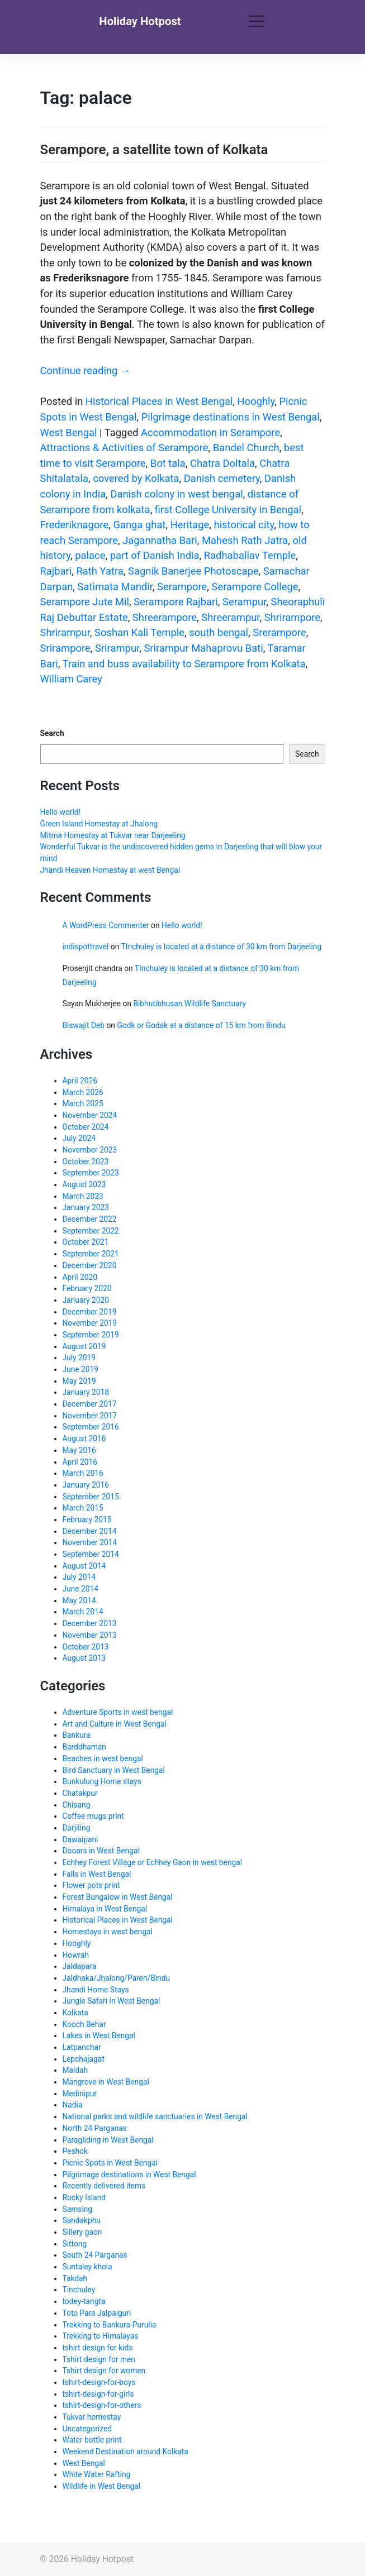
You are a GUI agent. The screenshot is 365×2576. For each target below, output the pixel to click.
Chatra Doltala (222, 463)
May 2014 (79, 1600)
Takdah (75, 2278)
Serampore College (254, 586)
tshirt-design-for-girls (98, 2393)
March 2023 (83, 1196)
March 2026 (83, 1092)
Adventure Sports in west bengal (118, 1712)
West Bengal (68, 432)
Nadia (73, 2104)
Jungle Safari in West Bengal (111, 2000)
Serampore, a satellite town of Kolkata (154, 149)
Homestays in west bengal (108, 1931)
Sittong (75, 2243)
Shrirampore (292, 617)
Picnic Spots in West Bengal (110, 2162)
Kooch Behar (84, 2024)
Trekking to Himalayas (101, 2335)
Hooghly (256, 401)
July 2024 (79, 1138)
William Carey (71, 679)
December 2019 (90, 1311)
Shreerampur (230, 617)
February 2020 (87, 1288)
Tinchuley (79, 2289)
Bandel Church (246, 447)
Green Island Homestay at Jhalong (99, 823)
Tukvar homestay (92, 2416)
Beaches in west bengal (103, 1758)
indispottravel (86, 946)
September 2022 (91, 1230)
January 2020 (86, 1300)
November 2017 (90, 1415)
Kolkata (75, 2012)
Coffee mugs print (93, 1816)
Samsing (78, 2209)
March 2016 (83, 1473)
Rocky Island (84, 2197)
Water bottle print (92, 2439)
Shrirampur (65, 632)
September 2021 (91, 1253)
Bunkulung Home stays (102, 1781)
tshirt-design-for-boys (99, 2382)
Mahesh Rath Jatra (245, 540)
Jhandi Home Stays (96, 1989)
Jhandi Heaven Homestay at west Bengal (110, 870)
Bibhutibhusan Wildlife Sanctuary (189, 1003)
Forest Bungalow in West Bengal (118, 1896)
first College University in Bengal (228, 509)
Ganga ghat (139, 525)
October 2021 (86, 1241)
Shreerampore (164, 617)
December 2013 (90, 1623)
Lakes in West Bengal (99, 2035)
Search (52, 733)
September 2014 (91, 1554)
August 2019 (84, 1346)
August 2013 (84, 1657)
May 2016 (79, 1450)
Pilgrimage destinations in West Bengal (230, 417)
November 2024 (90, 1115)
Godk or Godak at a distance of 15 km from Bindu (201, 1025)
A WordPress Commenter (106, 925)
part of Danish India (155, 555)
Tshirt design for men (99, 2359)
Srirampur (117, 648)
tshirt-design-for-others (102, 2405)
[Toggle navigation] (257, 21)
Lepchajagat (84, 2058)
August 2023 (84, 1184)
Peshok (75, 2151)
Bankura (77, 1735)
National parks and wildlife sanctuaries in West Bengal (155, 2116)
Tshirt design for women (104, 2370)
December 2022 (90, 1219)
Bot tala (168, 463)
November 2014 (90, 1542)
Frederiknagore (74, 525)
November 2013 (90, 1635)
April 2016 (80, 1461)
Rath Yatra (99, 571)
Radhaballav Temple (250, 555)
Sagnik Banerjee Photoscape (193, 571)
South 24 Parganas (95, 2254)
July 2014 (79, 1577)
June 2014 (81, 1588)
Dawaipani (80, 1839)
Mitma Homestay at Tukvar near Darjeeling (113, 835)
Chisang (77, 1804)
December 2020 (90, 1265)
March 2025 (83, 1103)
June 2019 (81, 1369)
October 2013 (86, 1646)
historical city (244, 525)
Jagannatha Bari (159, 540)
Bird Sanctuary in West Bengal (114, 1770)
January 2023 (86, 1207)
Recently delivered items (104, 2185)
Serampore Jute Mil (84, 602)
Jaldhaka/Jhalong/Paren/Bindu (116, 1977)
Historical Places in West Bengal (159, 401)
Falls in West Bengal (97, 1874)
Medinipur (80, 2093)
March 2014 (83, 1611)
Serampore (182, 586)
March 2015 (83, 1507)
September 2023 (91, 1172)
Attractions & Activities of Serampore (124, 447)
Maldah (75, 2070)
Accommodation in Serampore (210, 432)
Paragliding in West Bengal (108, 2139)
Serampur (244, 602)
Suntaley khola (87, 2266)
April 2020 (80, 1277)
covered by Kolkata (136, 478)
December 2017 (90, 1403)
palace (90, 555)
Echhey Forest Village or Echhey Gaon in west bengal (153, 1862)
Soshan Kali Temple (139, 632)
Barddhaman (84, 1746)
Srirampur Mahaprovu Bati (203, 648)
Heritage (190, 525)
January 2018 (86, 1392)
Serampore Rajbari (176, 602)
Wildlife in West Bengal (102, 2486)
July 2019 (79, 1357)
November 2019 (90, 1322)
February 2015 (87, 1519)
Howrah (76, 1955)
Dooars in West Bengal (101, 1850)
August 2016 (84, 1438)
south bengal (218, 632)
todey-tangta (84, 2301)
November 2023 (90, 1149)
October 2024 (86, 1126)
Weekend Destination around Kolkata (125, 2451)
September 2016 (91, 1426)
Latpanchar (82, 2047)
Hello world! (60, 811)
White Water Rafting (97, 2474)
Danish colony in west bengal (176, 494)
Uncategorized (87, 2428)
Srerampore (279, 632)
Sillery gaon (82, 2232)
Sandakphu (82, 2220)
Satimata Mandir (114, 586)
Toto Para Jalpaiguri (97, 2313)
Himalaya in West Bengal (105, 1908)
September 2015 (91, 1496)
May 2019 (79, 1381)
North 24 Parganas (95, 2128)
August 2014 (84, 1565)
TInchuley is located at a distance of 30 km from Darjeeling (221, 946)
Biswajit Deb (84, 1025)
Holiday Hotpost (140, 21)
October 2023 (86, 1161)
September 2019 (91, 1334)
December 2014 (90, 1531)
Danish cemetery (222, 478)
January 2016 (86, 1484)
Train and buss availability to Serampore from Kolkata (184, 664)
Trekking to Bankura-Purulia (110, 2324)
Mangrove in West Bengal (106, 2081)
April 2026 (80, 1080)
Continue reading (85, 370)
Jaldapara (80, 1966)
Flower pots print (91, 1885)
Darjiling (77, 1827)
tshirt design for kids (98, 2347)
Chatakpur (80, 1793)
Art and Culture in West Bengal (115, 1723)
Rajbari (56, 571)
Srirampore (65, 648)
